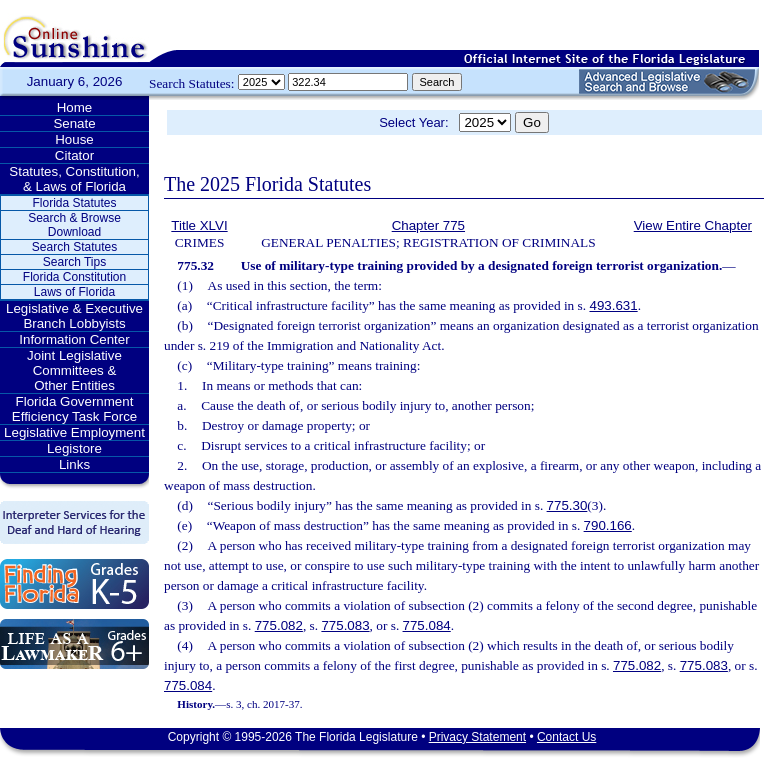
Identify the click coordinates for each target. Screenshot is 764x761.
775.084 (427, 625)
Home (75, 107)
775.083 (345, 625)
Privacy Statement (477, 737)
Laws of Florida (74, 292)
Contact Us (566, 737)
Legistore (74, 448)
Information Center (74, 339)
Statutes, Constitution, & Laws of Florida (74, 179)
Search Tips (74, 262)
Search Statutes (74, 247)
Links (74, 464)
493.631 (613, 305)
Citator (74, 155)
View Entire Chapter (693, 225)
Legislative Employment (74, 432)
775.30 (567, 505)
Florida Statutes (74, 203)
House (74, 139)
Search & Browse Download (74, 225)
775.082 (279, 625)
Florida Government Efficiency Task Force (74, 409)
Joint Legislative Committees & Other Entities (74, 370)
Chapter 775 (428, 225)
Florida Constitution (74, 277)
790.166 (608, 525)
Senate (74, 123)
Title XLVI (199, 225)
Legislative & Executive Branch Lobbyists (74, 316)
